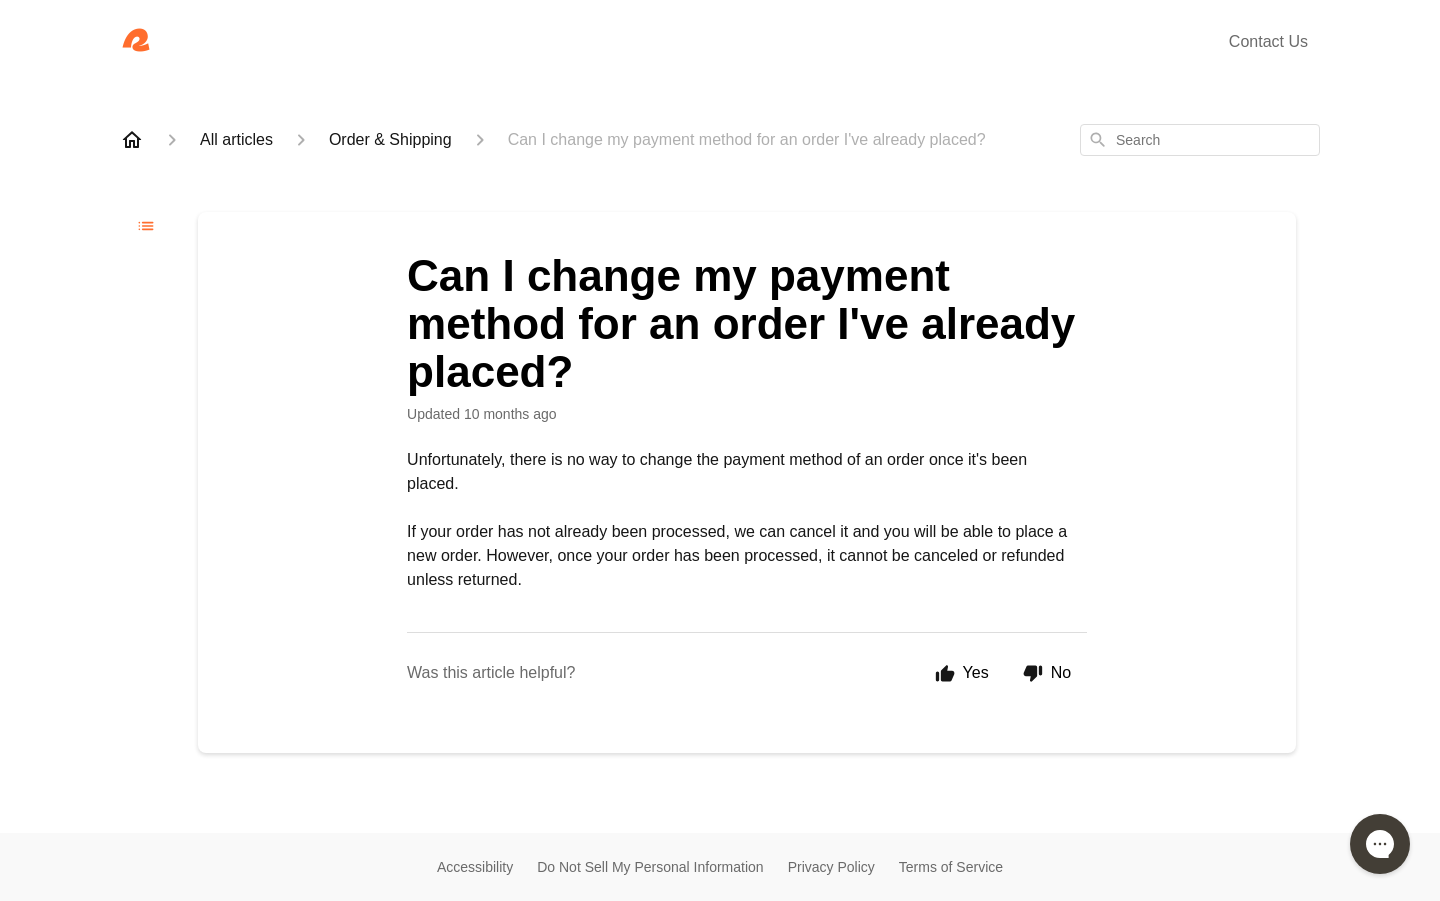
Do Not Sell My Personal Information (650, 867)
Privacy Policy (831, 867)
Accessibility (475, 867)
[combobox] (1200, 140)
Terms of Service (951, 867)
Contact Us (1268, 41)
